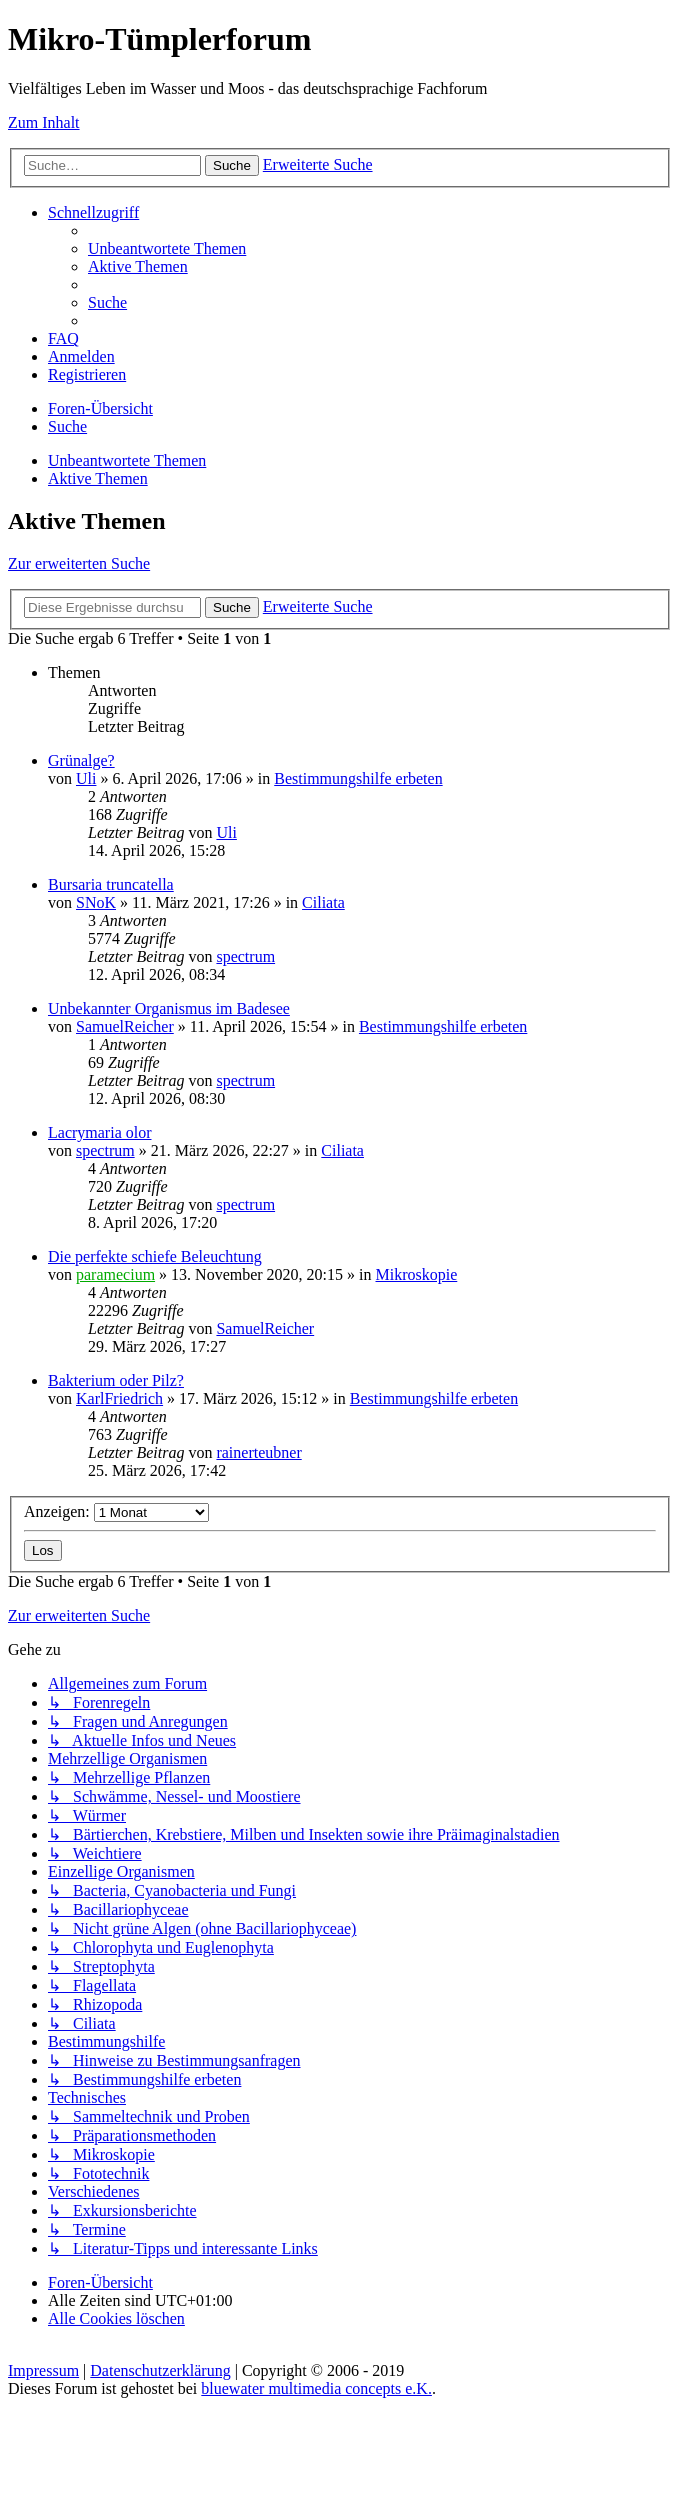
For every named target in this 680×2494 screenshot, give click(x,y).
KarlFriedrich (119, 1398)
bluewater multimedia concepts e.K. (316, 2388)
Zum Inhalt (44, 122)
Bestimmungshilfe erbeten (358, 778)
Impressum (43, 2370)
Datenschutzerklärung (160, 2370)
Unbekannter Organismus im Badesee (169, 1008)
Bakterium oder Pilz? (116, 1380)
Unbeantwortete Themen (127, 460)
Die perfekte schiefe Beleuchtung (155, 1256)
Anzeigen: (116, 1511)
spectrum (245, 956)
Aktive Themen (98, 478)
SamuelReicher (125, 1026)
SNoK (96, 902)
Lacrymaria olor (100, 1132)
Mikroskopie (417, 1274)
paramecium (115, 1274)
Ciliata (323, 902)
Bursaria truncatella (111, 884)
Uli (86, 778)
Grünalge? (81, 760)
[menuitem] (167, 248)
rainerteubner (258, 1452)
